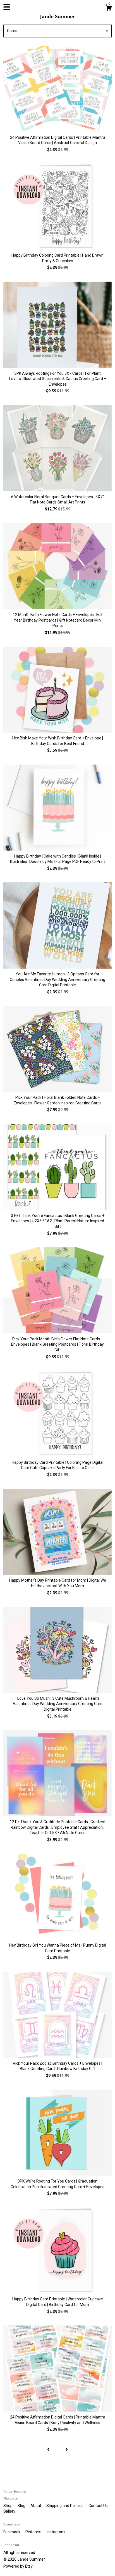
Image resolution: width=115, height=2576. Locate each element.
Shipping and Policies (65, 2505)
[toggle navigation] (6, 7)
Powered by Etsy (18, 2566)
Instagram (56, 2532)
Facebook (12, 2532)
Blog (22, 2505)
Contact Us (98, 2505)
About (36, 2505)
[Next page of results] (67, 2450)
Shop (8, 2505)
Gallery (9, 2511)
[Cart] (109, 8)
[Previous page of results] (48, 2450)
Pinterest (33, 2532)
